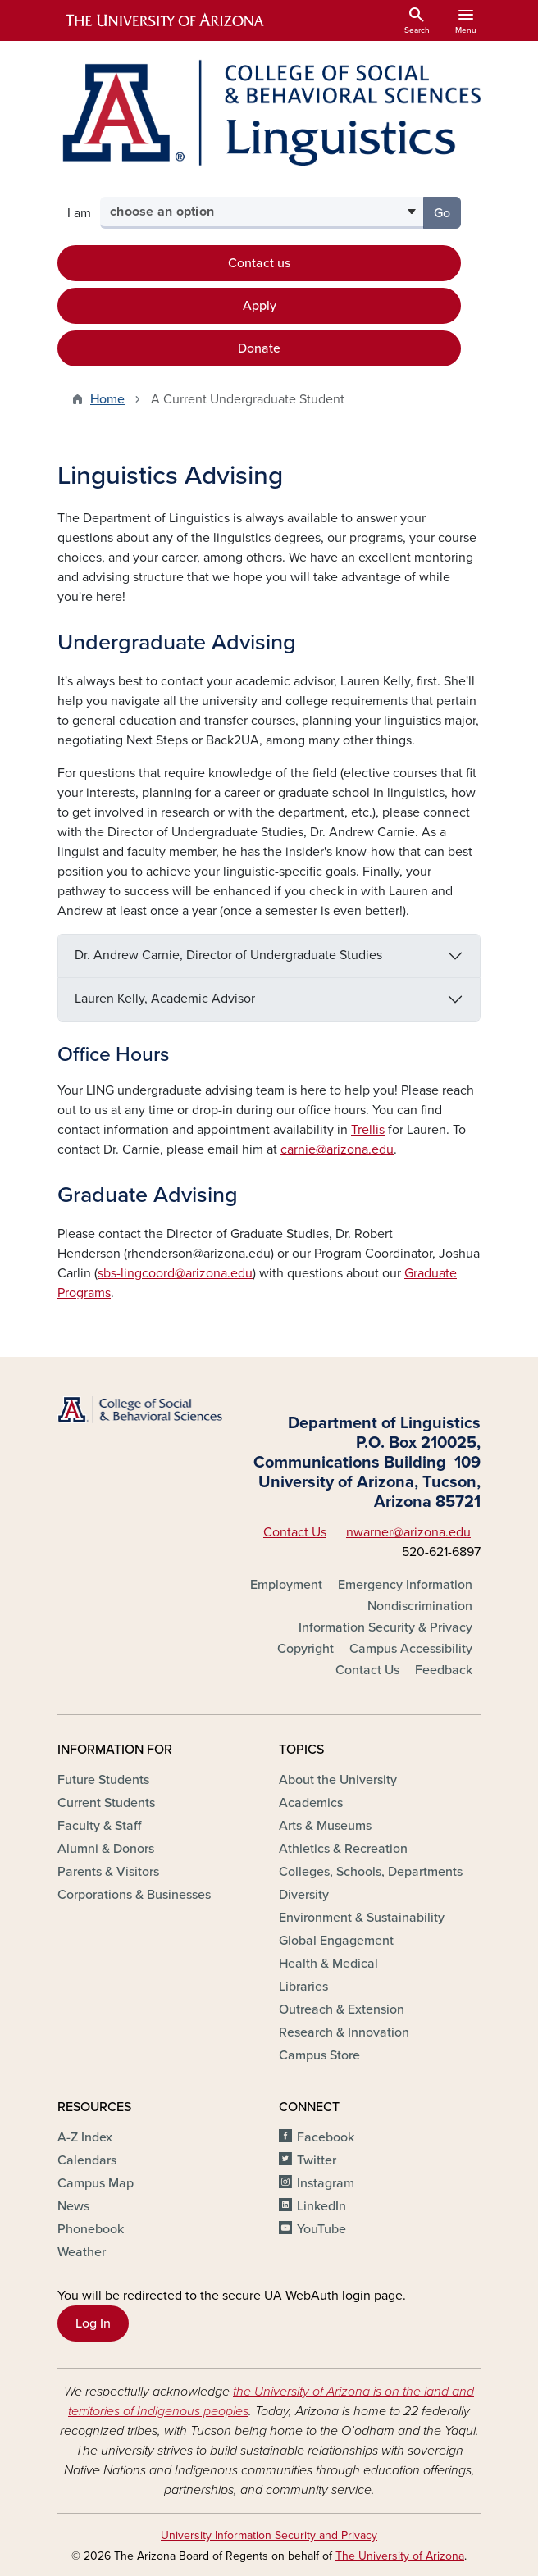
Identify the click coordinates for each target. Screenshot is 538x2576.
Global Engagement (336, 1940)
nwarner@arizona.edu (408, 1532)
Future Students (103, 1780)
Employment (286, 1585)
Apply (259, 306)
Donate (259, 348)
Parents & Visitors (108, 1872)
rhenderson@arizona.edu (199, 1253)
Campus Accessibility (410, 1649)
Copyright (305, 1649)
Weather (81, 2252)
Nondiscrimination (419, 1606)
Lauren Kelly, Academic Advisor (165, 998)
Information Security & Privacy (385, 1627)
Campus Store (319, 2055)
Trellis (368, 1130)
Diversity (304, 1894)
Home (107, 399)
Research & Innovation (344, 2032)
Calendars (86, 2160)
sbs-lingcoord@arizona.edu (175, 1273)
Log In (93, 2323)
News (73, 2206)
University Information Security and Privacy (269, 2535)
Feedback (443, 1670)
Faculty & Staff (99, 1826)
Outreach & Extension (341, 2009)
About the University (338, 1780)
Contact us (259, 263)
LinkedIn (321, 2206)
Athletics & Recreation (343, 1849)
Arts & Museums (325, 1826)
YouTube (321, 2229)
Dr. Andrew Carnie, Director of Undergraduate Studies (228, 955)
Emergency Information (405, 1585)
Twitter (316, 2160)
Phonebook (90, 2229)
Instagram (325, 2183)
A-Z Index (84, 2137)
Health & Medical (328, 1963)
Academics (311, 1803)
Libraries (303, 1986)
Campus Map (95, 2183)
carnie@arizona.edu (337, 1149)
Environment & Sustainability (362, 1917)
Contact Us (294, 1532)
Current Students (106, 1803)
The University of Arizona (399, 2556)
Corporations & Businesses (134, 1894)
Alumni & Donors (105, 1849)
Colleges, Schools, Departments (371, 1872)
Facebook (325, 2137)
